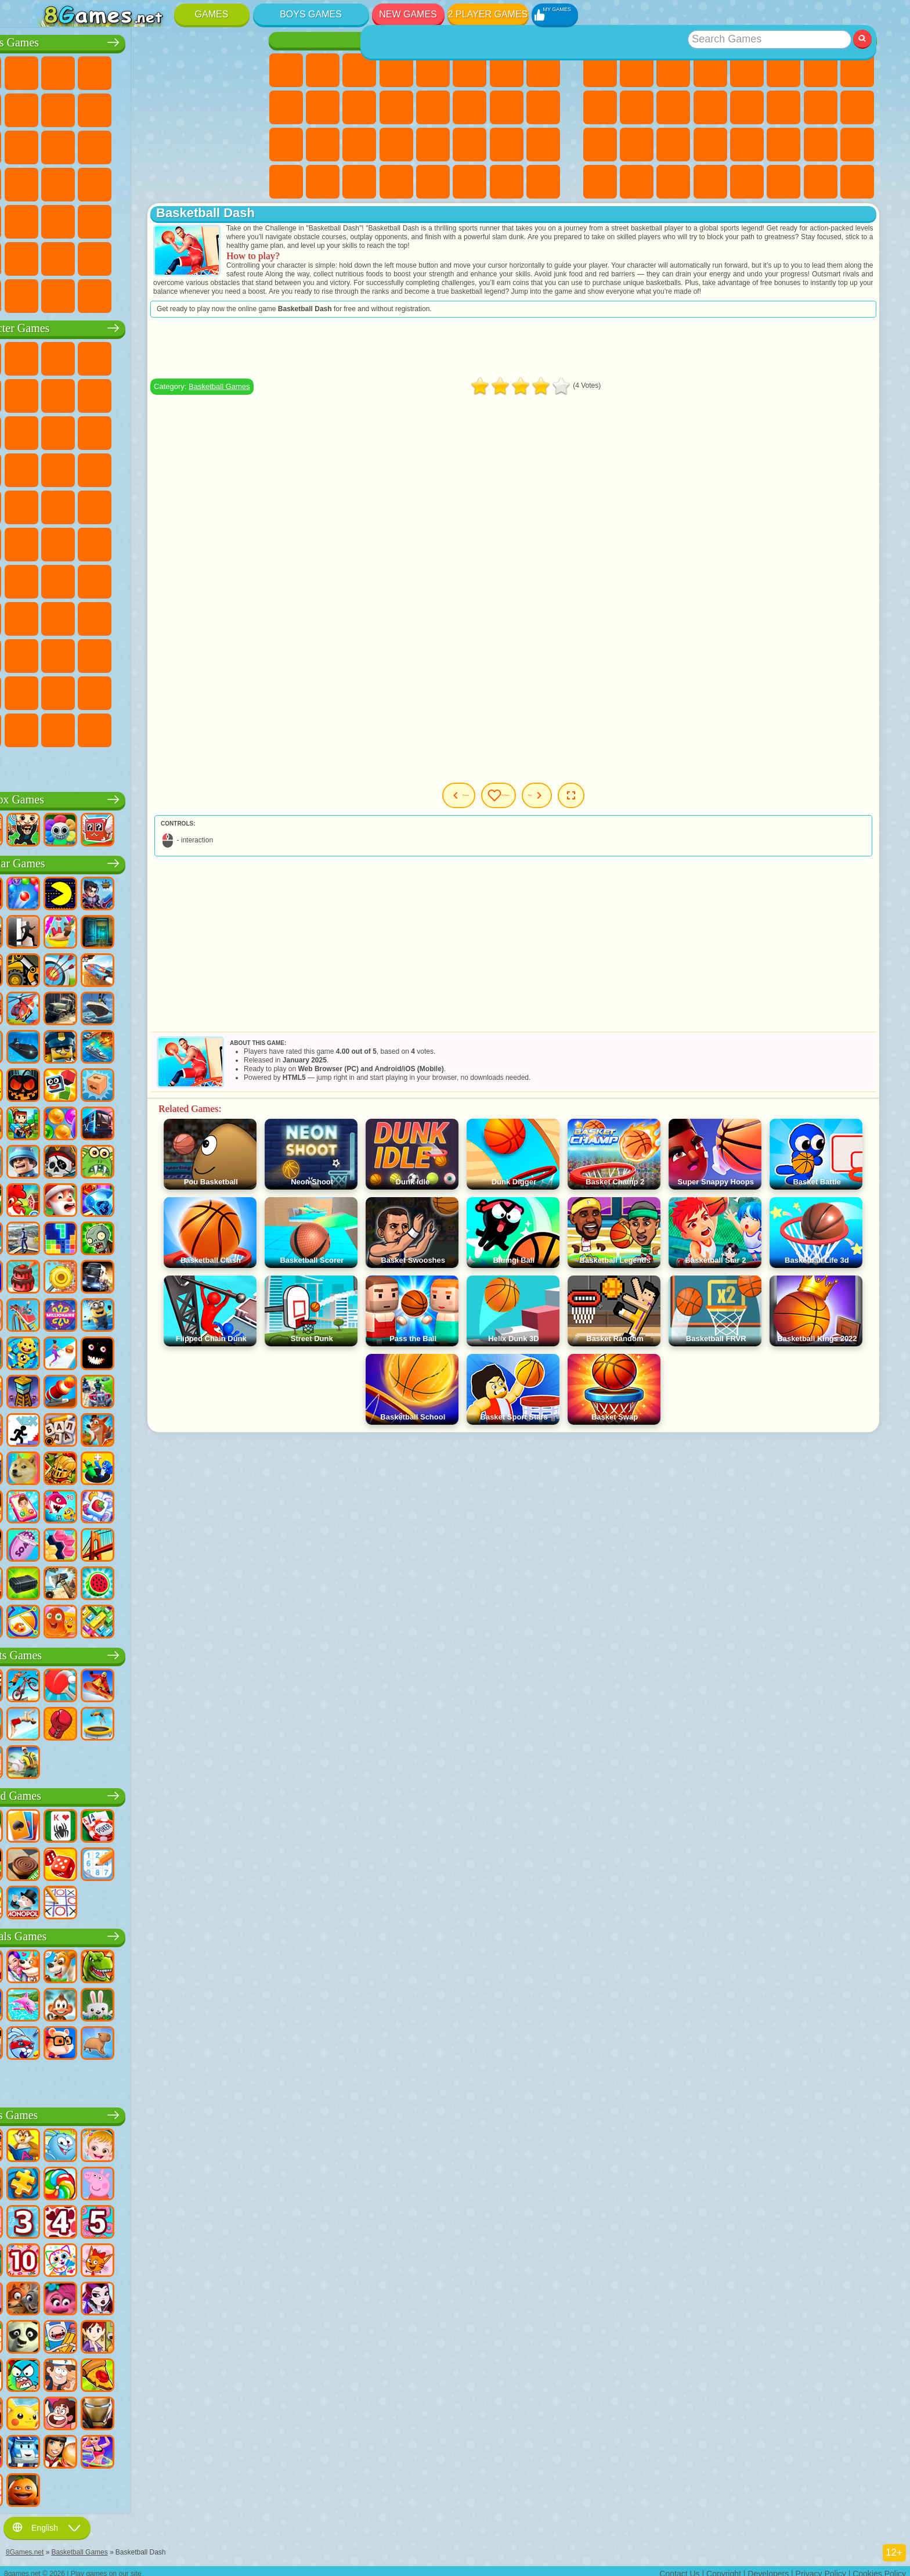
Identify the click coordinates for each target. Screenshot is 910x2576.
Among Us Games (233, 542)
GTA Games (159, 182)
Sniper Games (122, 144)
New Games (408, 14)
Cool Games (636, 182)
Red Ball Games (86, 393)
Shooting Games (159, 219)
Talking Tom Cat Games (159, 356)
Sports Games (600, 107)
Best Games (729, 39)
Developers (768, 2568)
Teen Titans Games (86, 542)
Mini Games (710, 144)
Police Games (196, 144)
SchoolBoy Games (122, 616)
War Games (196, 256)
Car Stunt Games (783, 144)
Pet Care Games (543, 182)
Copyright (723, 2568)
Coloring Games (543, 70)
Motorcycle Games (159, 107)
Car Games (86, 107)
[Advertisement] (569, 356)
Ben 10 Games (86, 504)
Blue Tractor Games (122, 542)
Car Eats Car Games (122, 182)
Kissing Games (433, 107)
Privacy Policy (821, 2568)
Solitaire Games (820, 107)
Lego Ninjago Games (196, 356)
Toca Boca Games (196, 616)
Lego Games (233, 393)
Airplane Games (86, 256)
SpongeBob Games (86, 356)
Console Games (857, 182)
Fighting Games (49, 144)
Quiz (433, 70)
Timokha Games (49, 727)
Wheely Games (49, 356)
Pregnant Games (506, 107)
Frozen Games (323, 107)
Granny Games (196, 579)
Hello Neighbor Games (86, 616)
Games (212, 14)
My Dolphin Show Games (159, 430)
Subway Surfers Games (49, 430)
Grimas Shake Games (49, 690)
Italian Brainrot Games (233, 727)
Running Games (122, 219)
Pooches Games (122, 467)
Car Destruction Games (196, 293)
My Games (558, 804)
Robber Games (86, 182)
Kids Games (710, 70)
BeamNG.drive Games (159, 293)
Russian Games (857, 107)
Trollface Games (122, 393)
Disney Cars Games (233, 430)
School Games (783, 182)
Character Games (142, 325)
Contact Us (679, 2568)
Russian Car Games (196, 182)
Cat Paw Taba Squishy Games (396, 182)
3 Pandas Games (196, 430)
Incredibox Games (233, 690)
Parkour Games (49, 256)
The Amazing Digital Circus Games (122, 690)
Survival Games (49, 182)
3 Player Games (600, 182)
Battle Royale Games (233, 70)
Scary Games (710, 107)
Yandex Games (820, 70)
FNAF (233, 356)
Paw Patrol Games (122, 356)
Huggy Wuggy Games (233, 579)
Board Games (142, 1793)
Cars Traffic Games (233, 293)
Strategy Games (122, 70)
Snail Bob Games (49, 393)
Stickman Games (196, 107)
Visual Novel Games (543, 107)
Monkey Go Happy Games (233, 504)
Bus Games (49, 219)
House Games (469, 182)
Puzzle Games (857, 144)
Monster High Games (469, 70)
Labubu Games (49, 764)
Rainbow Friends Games (159, 616)
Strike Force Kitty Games (159, 467)
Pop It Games (636, 144)
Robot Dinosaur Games (233, 144)
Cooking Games (433, 182)
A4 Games (122, 579)
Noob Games (49, 616)
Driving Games (159, 256)
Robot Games (159, 144)
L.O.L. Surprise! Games (506, 182)
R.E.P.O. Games (196, 727)
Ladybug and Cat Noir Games (159, 393)
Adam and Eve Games (122, 504)
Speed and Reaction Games (747, 144)
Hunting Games (196, 219)
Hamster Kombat (86, 690)
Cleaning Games (286, 182)
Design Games (543, 144)
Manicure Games (323, 144)
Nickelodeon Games (747, 182)
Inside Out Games (86, 653)
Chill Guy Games (86, 727)
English (47, 2522)
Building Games (820, 182)
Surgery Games (359, 144)
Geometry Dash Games (857, 70)
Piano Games (323, 182)
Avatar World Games (233, 616)
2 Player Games (488, 14)
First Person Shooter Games (86, 219)
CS (49, 293)
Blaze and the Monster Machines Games (49, 467)
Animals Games (142, 1933)
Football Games (86, 70)
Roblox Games (142, 796)
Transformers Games (159, 690)
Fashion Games (469, 144)
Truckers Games (233, 256)
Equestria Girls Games (323, 70)
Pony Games (286, 70)
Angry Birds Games (86, 430)
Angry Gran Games (196, 393)
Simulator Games (673, 70)
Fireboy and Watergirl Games (359, 70)
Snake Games (820, 144)
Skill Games (783, 70)
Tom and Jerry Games (49, 542)
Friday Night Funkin (196, 653)
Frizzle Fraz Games (49, 504)
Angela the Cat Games (286, 107)
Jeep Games (233, 219)
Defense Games (710, 182)
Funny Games (636, 107)
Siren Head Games (196, 542)
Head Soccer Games (122, 256)
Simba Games (49, 653)
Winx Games (359, 182)
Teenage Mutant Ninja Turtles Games (159, 504)
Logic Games (747, 107)
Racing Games (86, 144)
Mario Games (196, 467)
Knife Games (600, 144)
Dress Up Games (359, 107)
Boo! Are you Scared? (159, 727)
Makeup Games (396, 144)
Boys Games (311, 14)
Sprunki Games (196, 690)
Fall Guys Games (159, 542)
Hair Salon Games (396, 107)
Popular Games (142, 860)
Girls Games (636, 70)
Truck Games (233, 107)
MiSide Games (122, 727)
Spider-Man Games (233, 467)
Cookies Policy (879, 2568)
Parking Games (49, 70)
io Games (673, 107)
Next (625, 804)
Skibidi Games (233, 653)
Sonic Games (86, 467)
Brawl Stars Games (49, 579)
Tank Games (159, 70)
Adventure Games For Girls (506, 70)
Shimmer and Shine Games (196, 504)
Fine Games (673, 144)
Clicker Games (783, 107)
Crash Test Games (122, 293)
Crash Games (122, 107)
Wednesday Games (122, 653)
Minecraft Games (49, 107)
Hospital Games (286, 144)
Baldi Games (159, 579)
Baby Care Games (506, 144)
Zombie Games (196, 70)
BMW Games (86, 293)
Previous (484, 804)
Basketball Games (673, 182)
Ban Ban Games (159, 653)
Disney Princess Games (433, 144)
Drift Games (233, 182)
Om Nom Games (122, 430)
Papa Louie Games (469, 107)
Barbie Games (396, 70)
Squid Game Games (86, 579)
